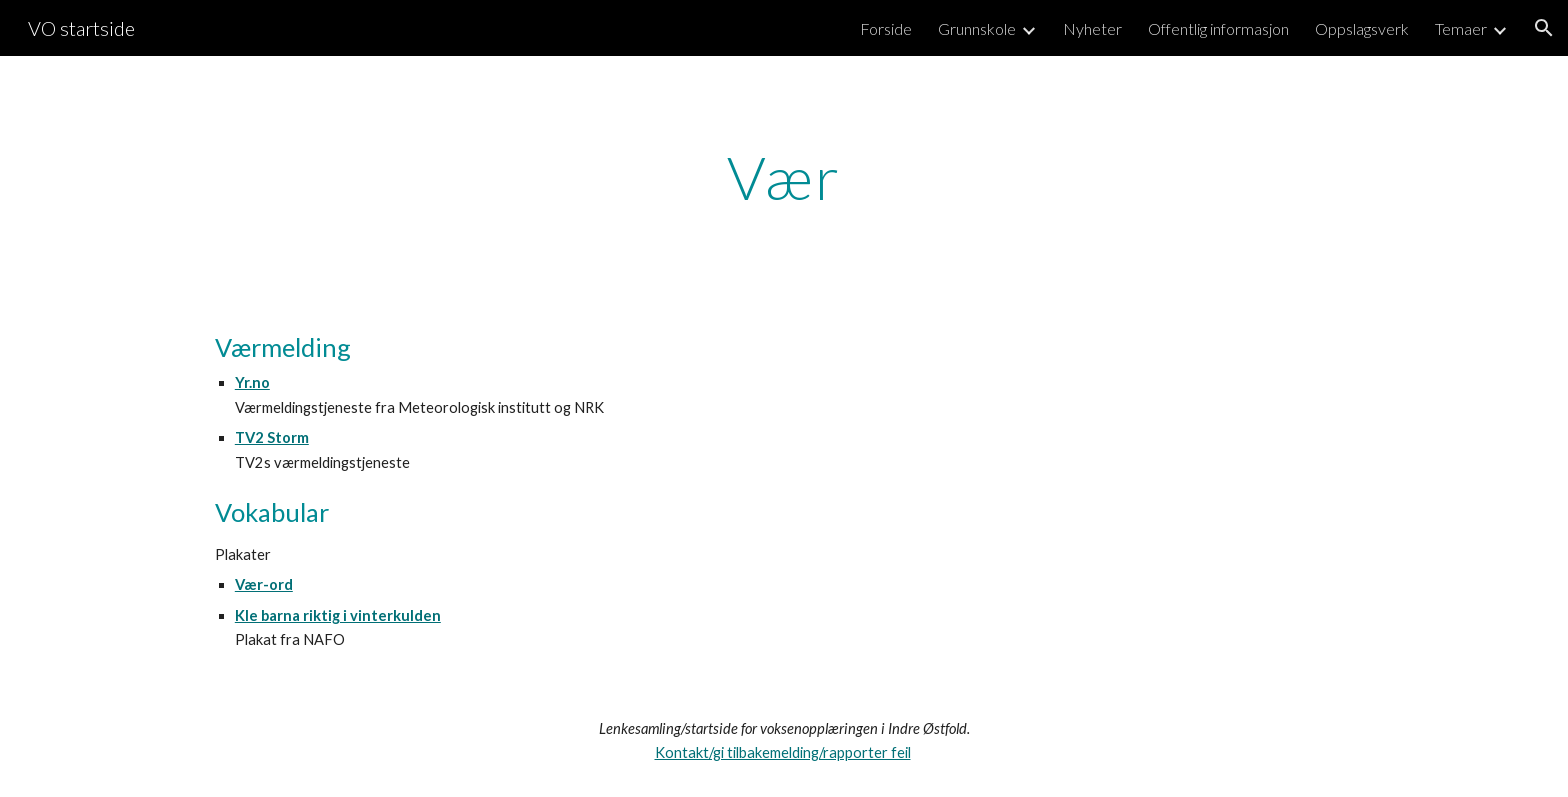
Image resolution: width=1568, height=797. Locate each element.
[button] (1544, 28)
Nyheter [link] (1092, 28)
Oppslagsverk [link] (1362, 28)
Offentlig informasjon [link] (1218, 28)
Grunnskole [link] (977, 28)
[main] (784, 177)
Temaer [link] (1461, 28)
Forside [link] (886, 28)
